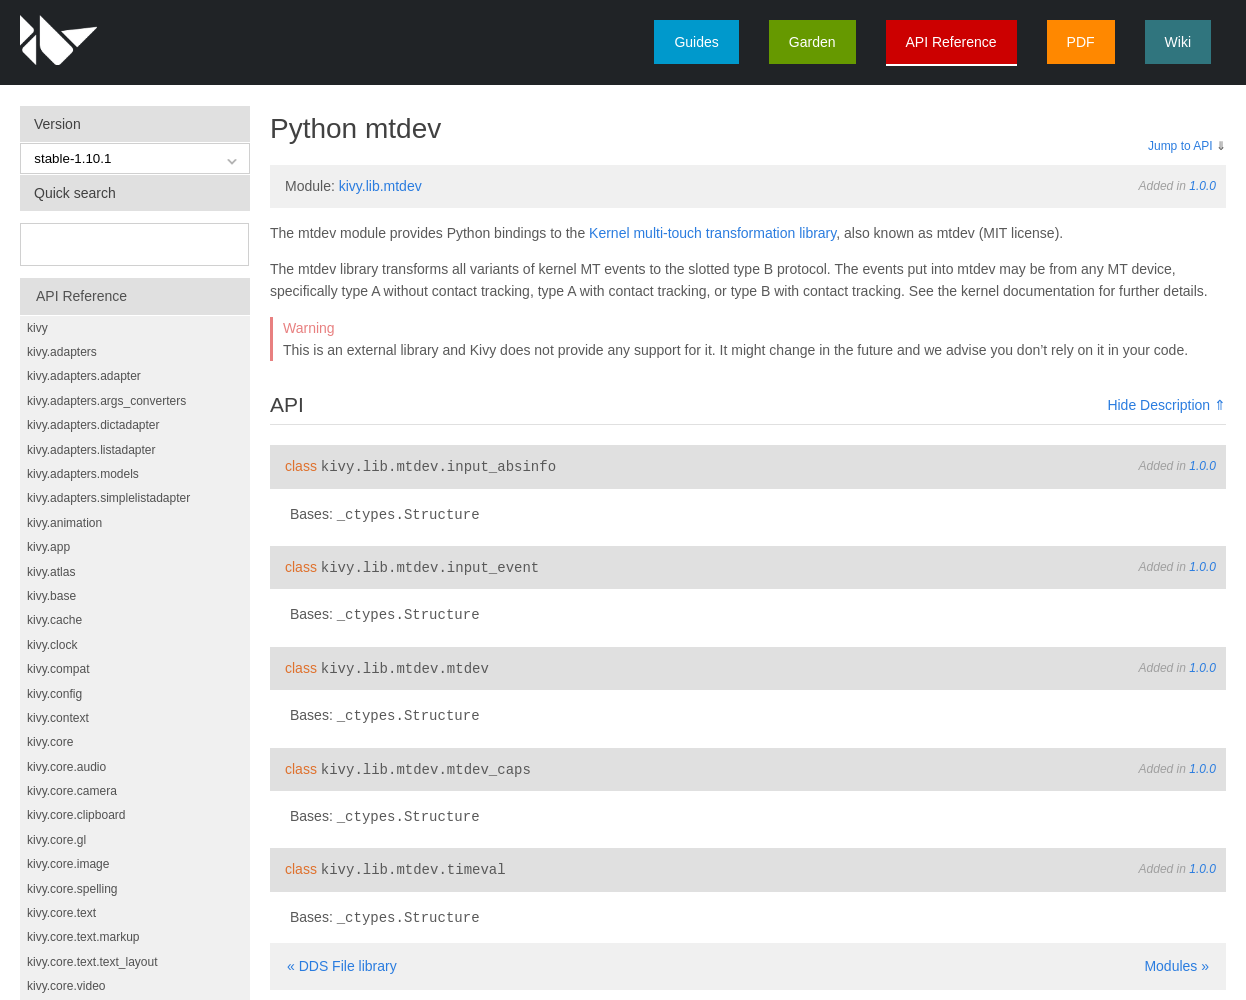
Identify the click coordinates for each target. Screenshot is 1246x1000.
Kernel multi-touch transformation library (712, 233)
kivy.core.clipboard (76, 815)
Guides (696, 42)
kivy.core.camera (72, 791)
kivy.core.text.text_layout (92, 962)
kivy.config (54, 694)
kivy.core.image (68, 864)
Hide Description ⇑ (1166, 405)
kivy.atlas (51, 572)
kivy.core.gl (56, 840)
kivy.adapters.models (83, 474)
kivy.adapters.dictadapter (93, 425)
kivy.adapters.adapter (84, 376)
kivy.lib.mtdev (380, 186)
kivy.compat (58, 669)
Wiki (1178, 42)
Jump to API (1180, 146)
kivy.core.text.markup (83, 937)
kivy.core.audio (66, 767)
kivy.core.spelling (72, 889)
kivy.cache (54, 620)
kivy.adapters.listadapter (91, 450)
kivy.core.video (66, 986)
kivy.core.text (61, 913)
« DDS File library (342, 956)
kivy (37, 328)
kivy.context (58, 718)
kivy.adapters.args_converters (106, 401)
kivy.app (48, 547)
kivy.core (50, 742)
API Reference (951, 42)
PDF (1081, 42)
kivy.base (51, 596)
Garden (812, 42)
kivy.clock (52, 645)
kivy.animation (64, 523)
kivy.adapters (62, 352)
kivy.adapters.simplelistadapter (108, 498)
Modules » (1176, 956)
